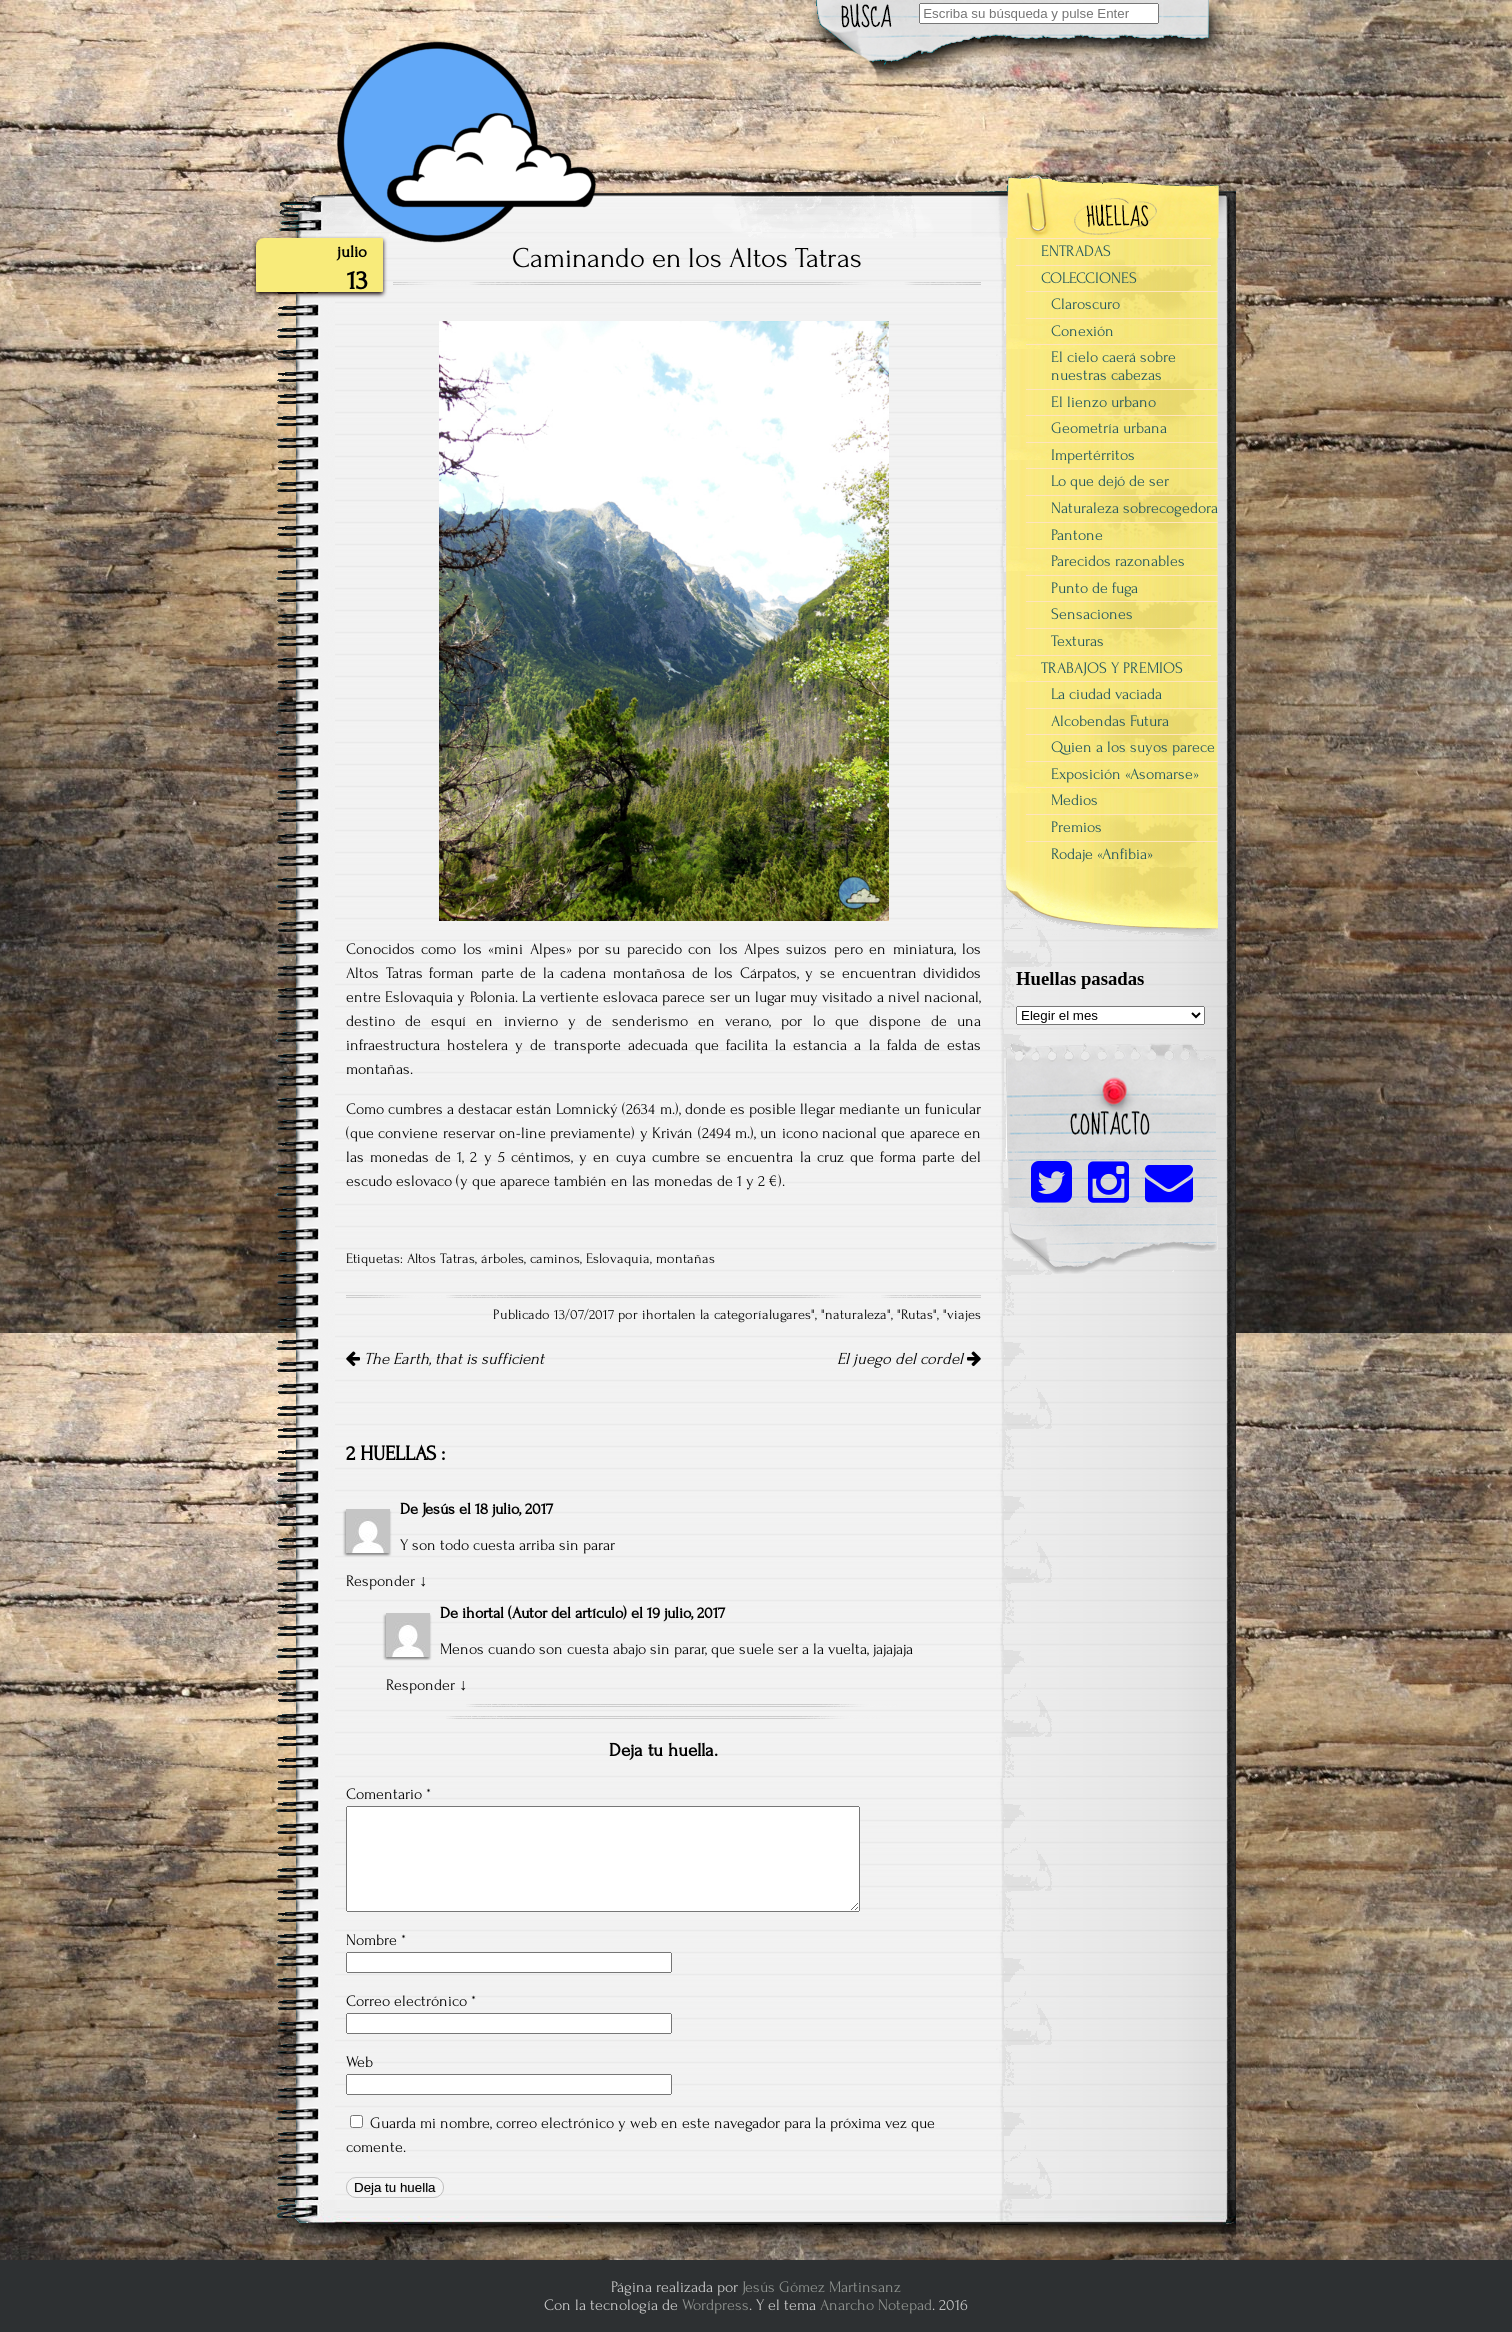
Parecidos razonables (1118, 561)
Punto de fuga (1094, 588)
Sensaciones (1092, 614)
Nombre (376, 1940)
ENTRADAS (1076, 251)
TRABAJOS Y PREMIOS (1112, 668)
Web (359, 2062)
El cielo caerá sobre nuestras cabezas (1113, 366)
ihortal (483, 1613)
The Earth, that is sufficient (445, 1359)
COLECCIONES (1089, 278)
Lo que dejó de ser (1110, 481)
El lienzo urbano (1103, 402)
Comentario (388, 1794)
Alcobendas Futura (1110, 721)
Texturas (1077, 641)
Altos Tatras (441, 1259)
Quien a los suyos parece (1133, 747)
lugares (790, 1315)
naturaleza (856, 1315)
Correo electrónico (411, 2001)
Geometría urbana (1109, 428)
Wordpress (715, 2305)
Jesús (438, 1509)
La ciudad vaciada (1106, 694)
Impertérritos (1093, 455)
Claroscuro (1085, 304)
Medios (1074, 800)
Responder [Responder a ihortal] (420, 1685)
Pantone (1077, 535)
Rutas (917, 1315)
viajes (964, 1315)
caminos (555, 1259)
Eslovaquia (618, 1259)
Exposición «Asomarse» (1125, 774)
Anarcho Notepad (876, 2305)
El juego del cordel (909, 1359)
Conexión (1082, 331)
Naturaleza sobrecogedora (1134, 508)
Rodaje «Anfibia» (1102, 854)
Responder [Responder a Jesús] (380, 1581)
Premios (1076, 827)
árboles (502, 1259)
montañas (685, 1259)
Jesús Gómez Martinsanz (821, 2287)
